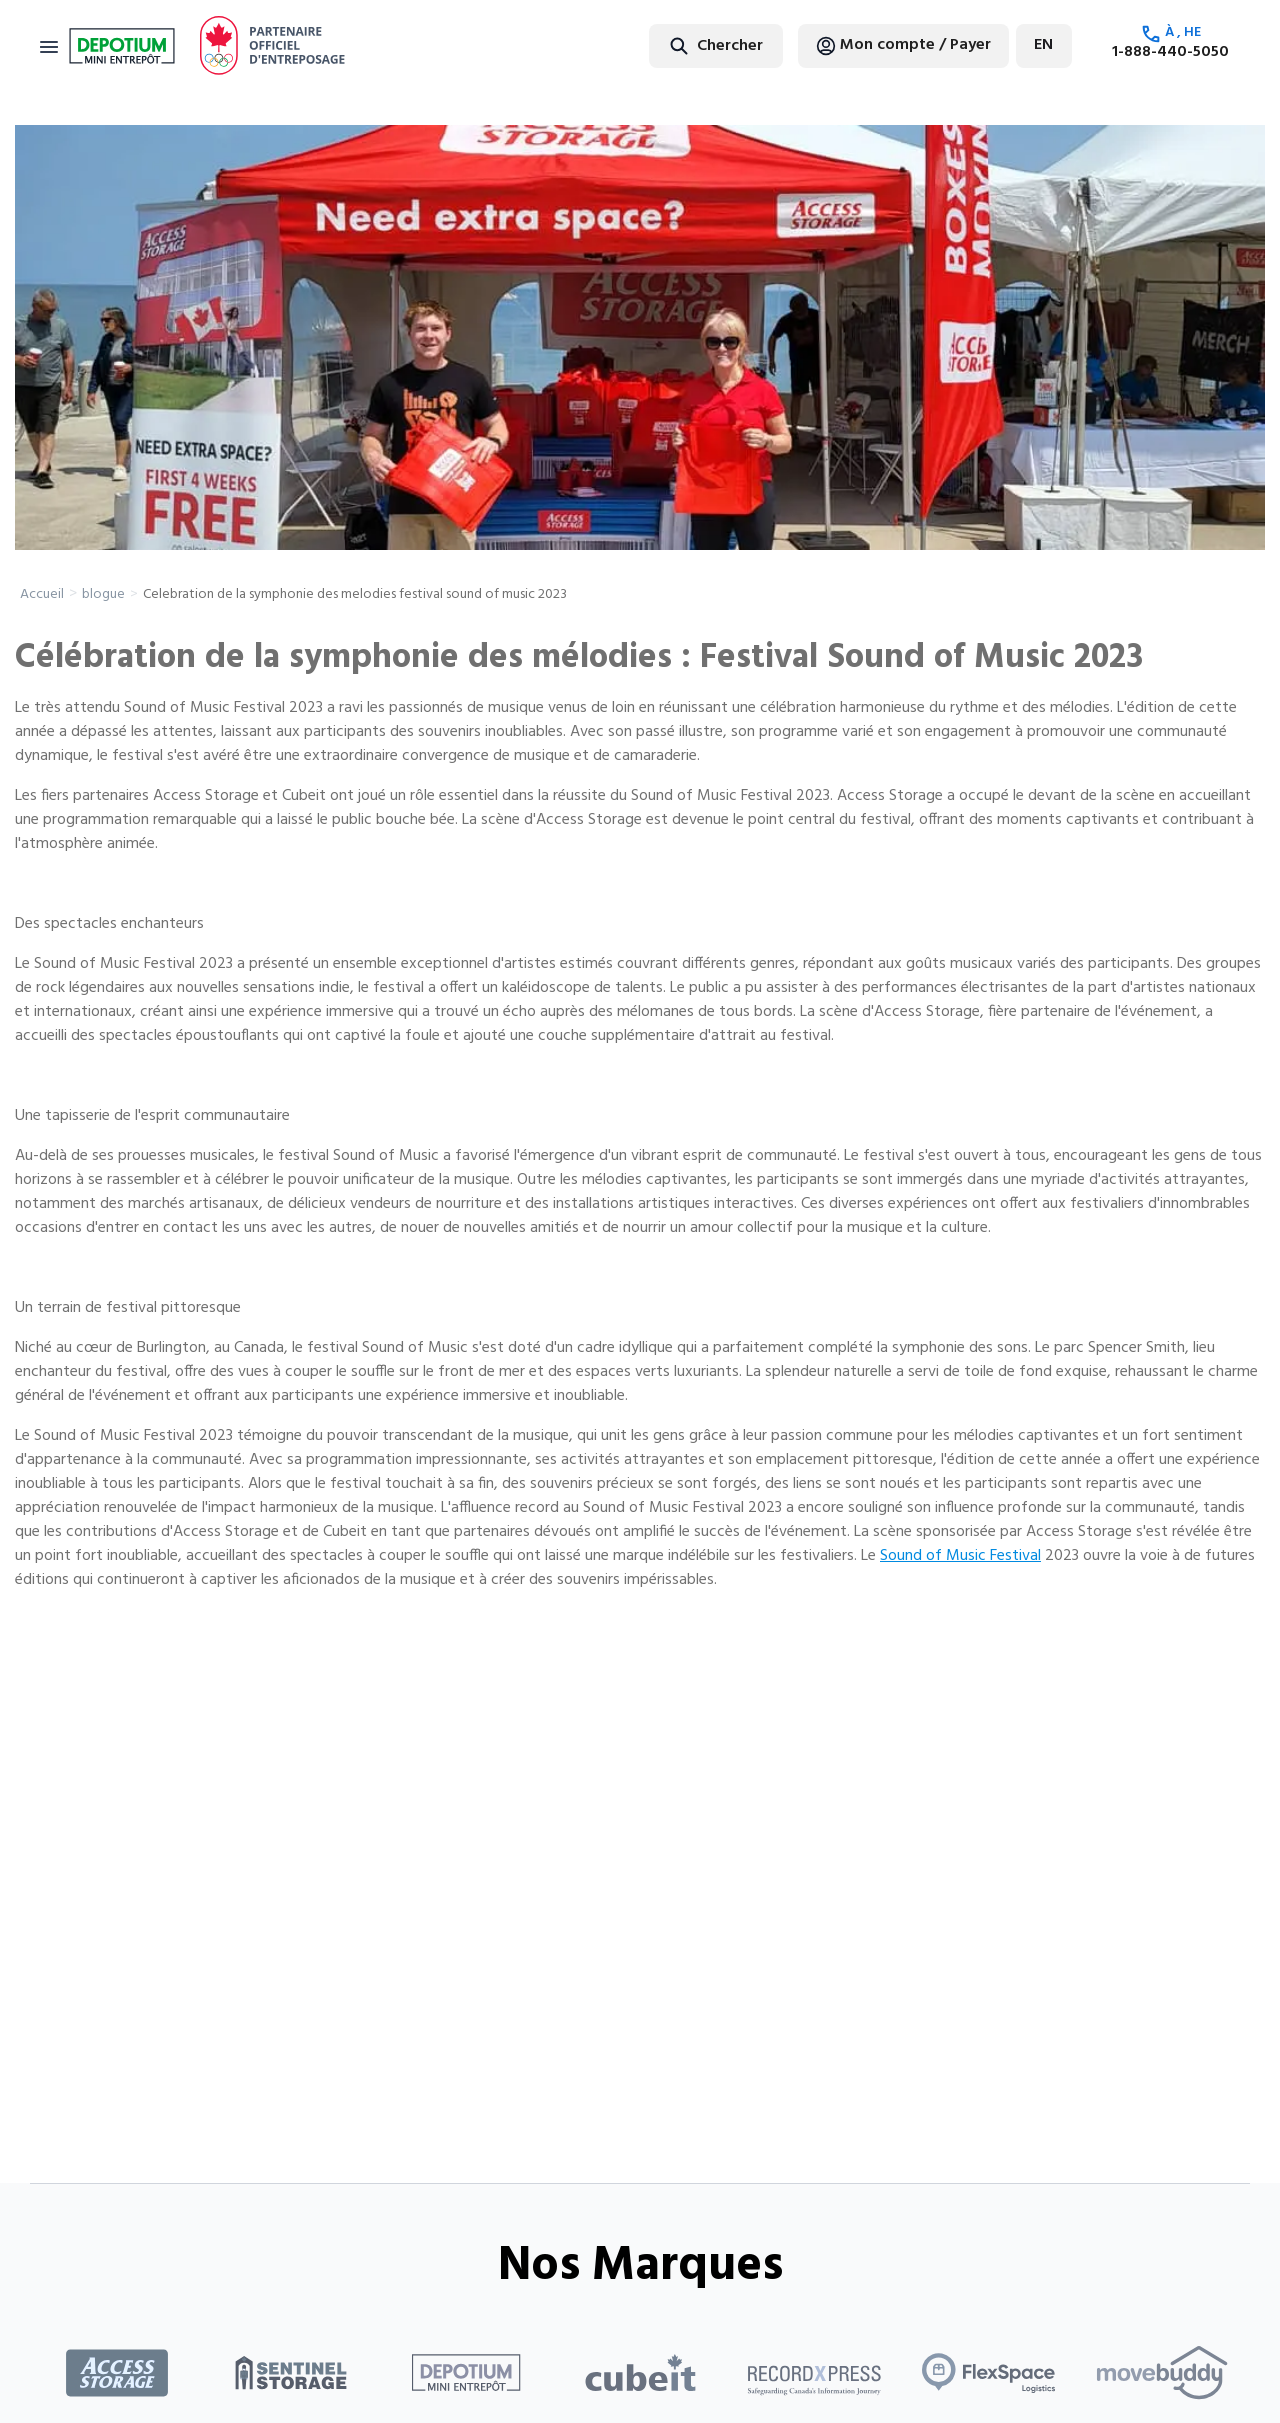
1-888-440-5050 (1170, 52)
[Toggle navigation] (49, 46)
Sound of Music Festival (960, 1556)
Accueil (42, 594)
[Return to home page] (122, 46)
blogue (103, 594)
